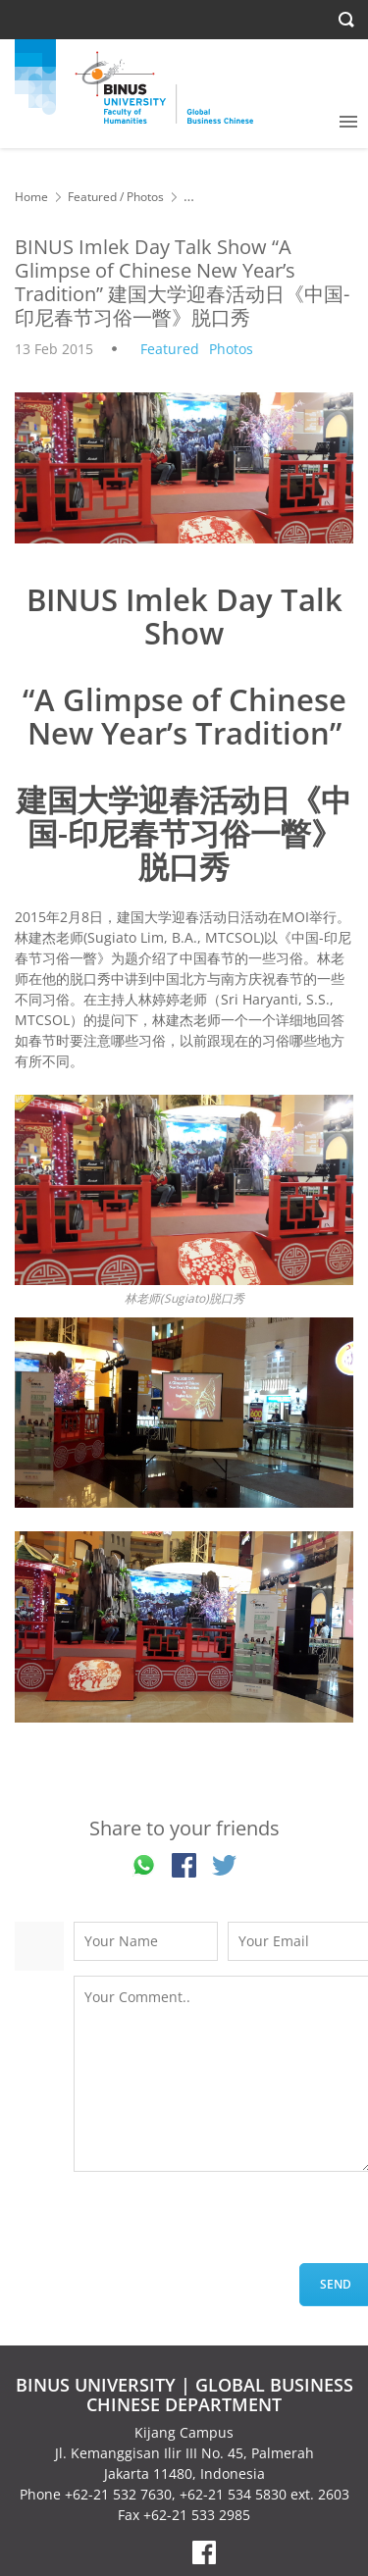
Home (31, 196)
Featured (92, 196)
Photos (145, 196)
